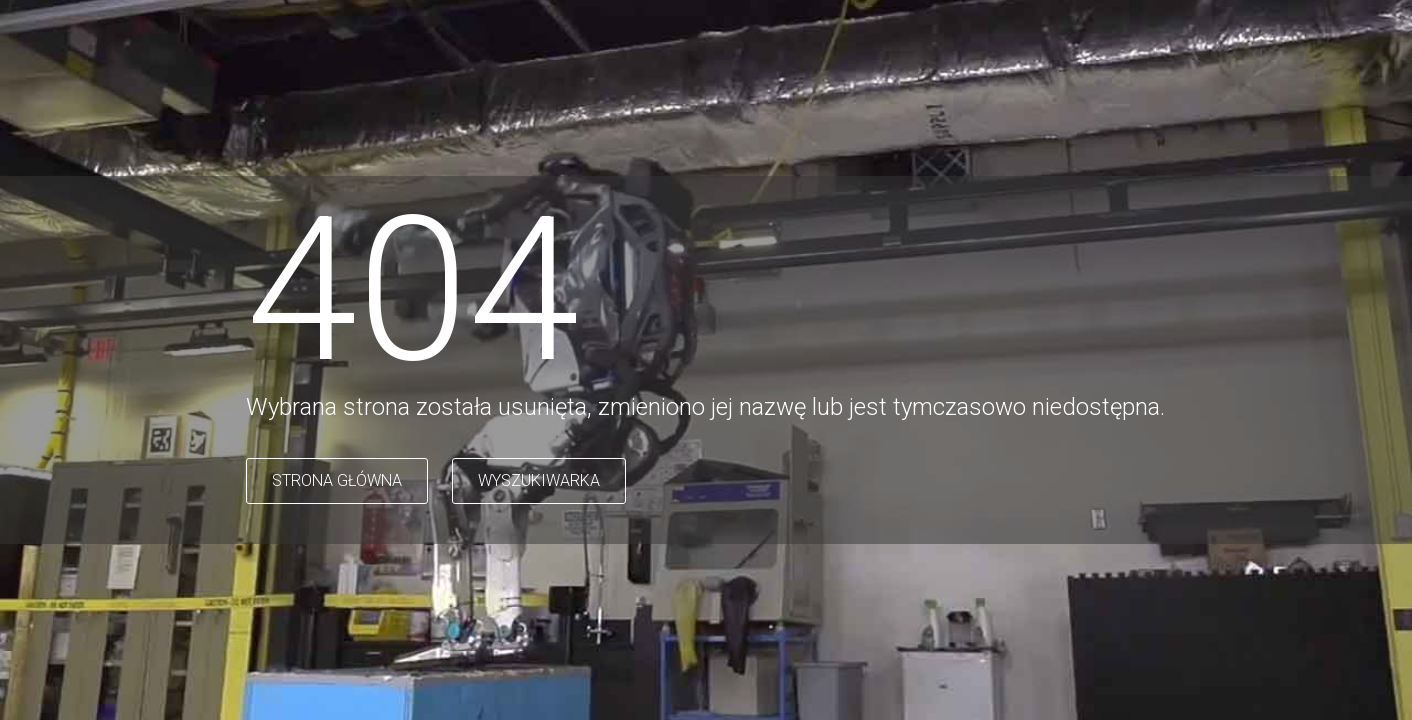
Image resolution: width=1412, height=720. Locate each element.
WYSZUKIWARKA (539, 480)
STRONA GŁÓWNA (337, 480)
